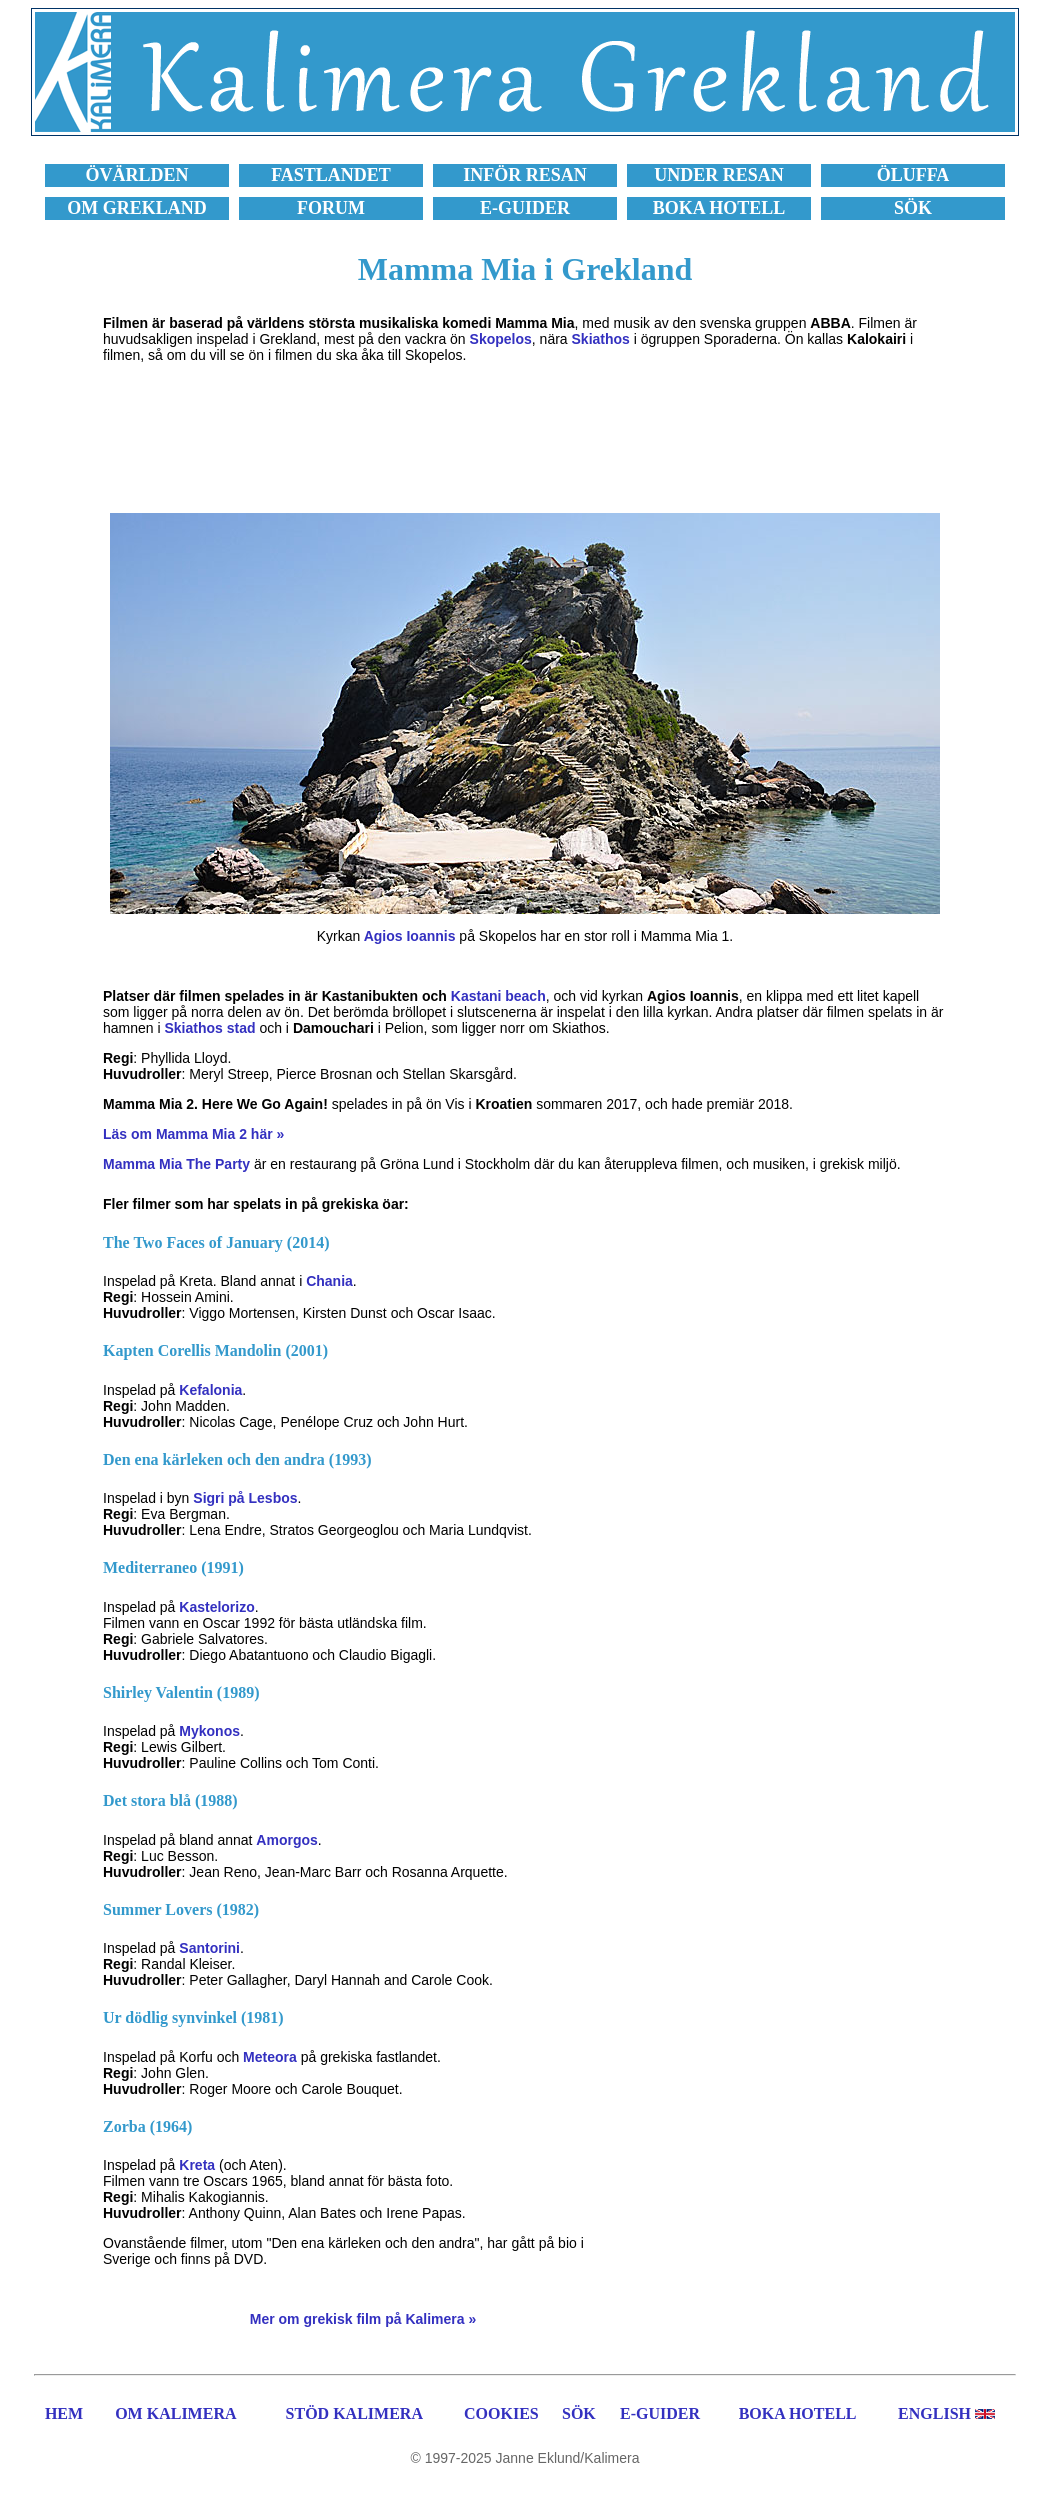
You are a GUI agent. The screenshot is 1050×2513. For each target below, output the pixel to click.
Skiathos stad (209, 1028)
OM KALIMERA (175, 2413)
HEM (64, 2413)
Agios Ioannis (410, 936)
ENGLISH (934, 2413)
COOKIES (501, 2413)
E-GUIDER (660, 2413)
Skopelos (501, 339)
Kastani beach (498, 996)
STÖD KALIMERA (354, 2413)
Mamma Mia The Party (176, 1164)
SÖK (579, 2413)
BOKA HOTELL (798, 2413)
